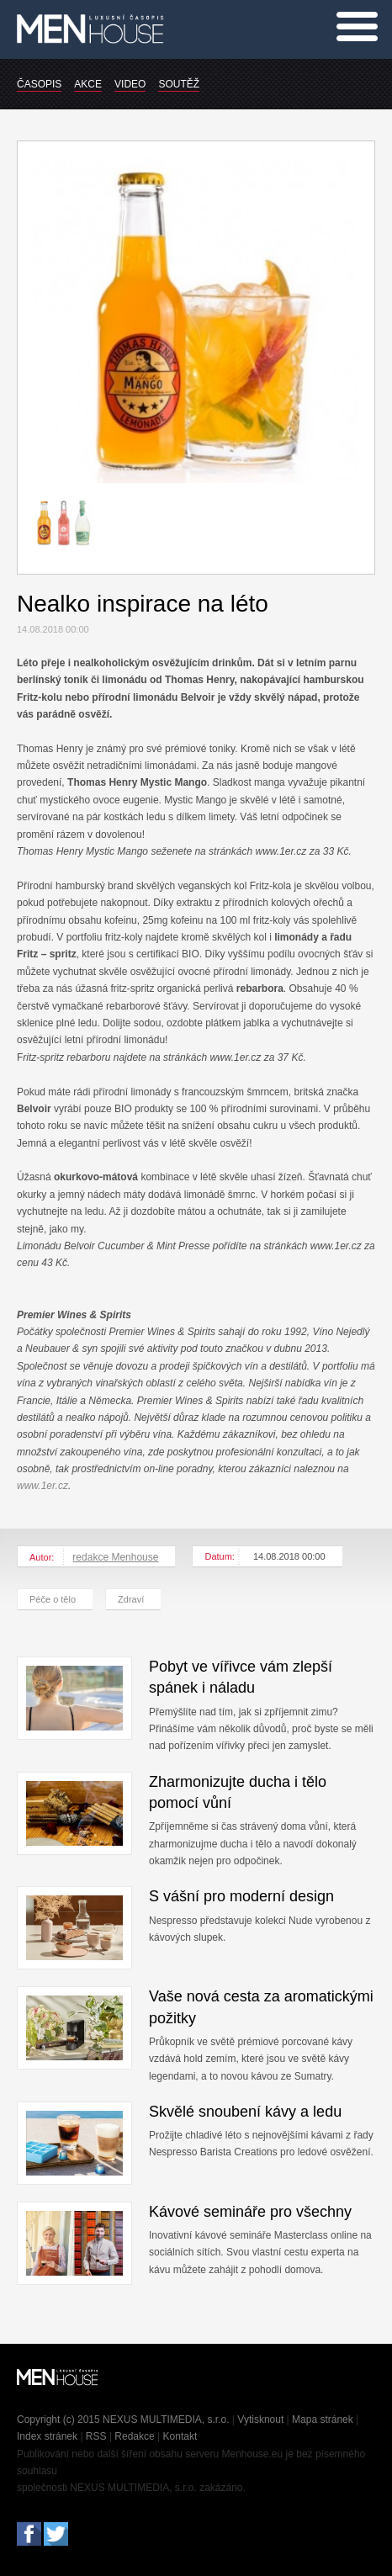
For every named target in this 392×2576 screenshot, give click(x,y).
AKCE (88, 84)
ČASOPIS (39, 84)
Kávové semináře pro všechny (250, 2211)
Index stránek (47, 2436)
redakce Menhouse (115, 1557)
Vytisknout (260, 2419)
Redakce (134, 2436)
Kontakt (180, 2436)
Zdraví (131, 1599)
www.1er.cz (42, 1486)
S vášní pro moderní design (241, 1896)
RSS (96, 2436)
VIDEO (130, 84)
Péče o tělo (52, 1599)
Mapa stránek (322, 2419)
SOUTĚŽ (178, 84)
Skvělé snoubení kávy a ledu (245, 2111)
